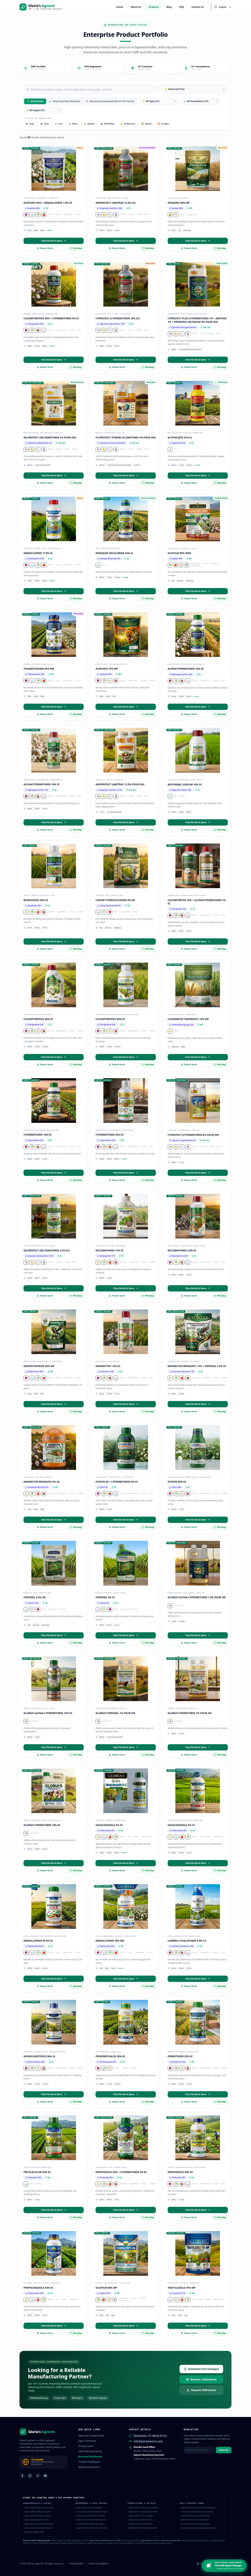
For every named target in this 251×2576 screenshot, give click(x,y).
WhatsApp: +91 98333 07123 (150, 2435)
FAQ (181, 7)
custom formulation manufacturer (195, 2523)
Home (119, 7)
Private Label (85, 2445)
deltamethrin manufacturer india (143, 2511)
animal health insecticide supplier (91, 2523)
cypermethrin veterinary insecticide (92, 2527)
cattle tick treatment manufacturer (91, 2519)
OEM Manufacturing (90, 2451)
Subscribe (224, 2450)
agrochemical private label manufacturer (198, 2507)
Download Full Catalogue (201, 2369)
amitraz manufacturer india (140, 2519)
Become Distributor (90, 2456)
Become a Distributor (201, 2379)
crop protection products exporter (39, 2527)
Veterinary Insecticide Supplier (90, 2507)
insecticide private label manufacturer (197, 2511)
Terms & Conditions (99, 2563)
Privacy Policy (76, 2563)
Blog (169, 7)
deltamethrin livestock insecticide (143, 2527)
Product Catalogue (89, 2461)
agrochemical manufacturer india (38, 2523)
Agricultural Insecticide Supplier (38, 2515)
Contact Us (197, 7)
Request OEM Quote (201, 2390)
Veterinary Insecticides (91, 2435)
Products (154, 7)
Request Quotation (89, 2466)
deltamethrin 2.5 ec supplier (141, 2515)
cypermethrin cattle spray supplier (143, 2507)
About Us (136, 7)
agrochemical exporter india (36, 2519)
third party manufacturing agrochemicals (198, 2527)
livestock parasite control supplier (91, 2515)
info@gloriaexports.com (148, 2441)
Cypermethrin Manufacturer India (38, 2507)
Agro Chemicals (87, 2440)
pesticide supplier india (34, 2531)
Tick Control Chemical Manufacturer (92, 2511)
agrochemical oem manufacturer (195, 2519)
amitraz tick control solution (141, 2523)
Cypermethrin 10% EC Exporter (37, 2511)
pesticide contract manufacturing (195, 2515)
